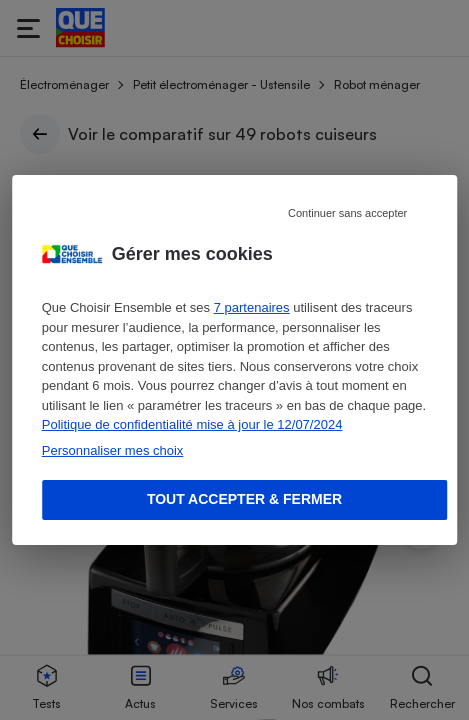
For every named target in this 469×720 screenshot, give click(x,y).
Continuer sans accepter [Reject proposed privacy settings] (347, 213)
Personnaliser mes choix (113, 450)
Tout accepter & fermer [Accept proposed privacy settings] (244, 499)
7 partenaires (252, 307)
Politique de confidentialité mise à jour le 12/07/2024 (192, 424)
